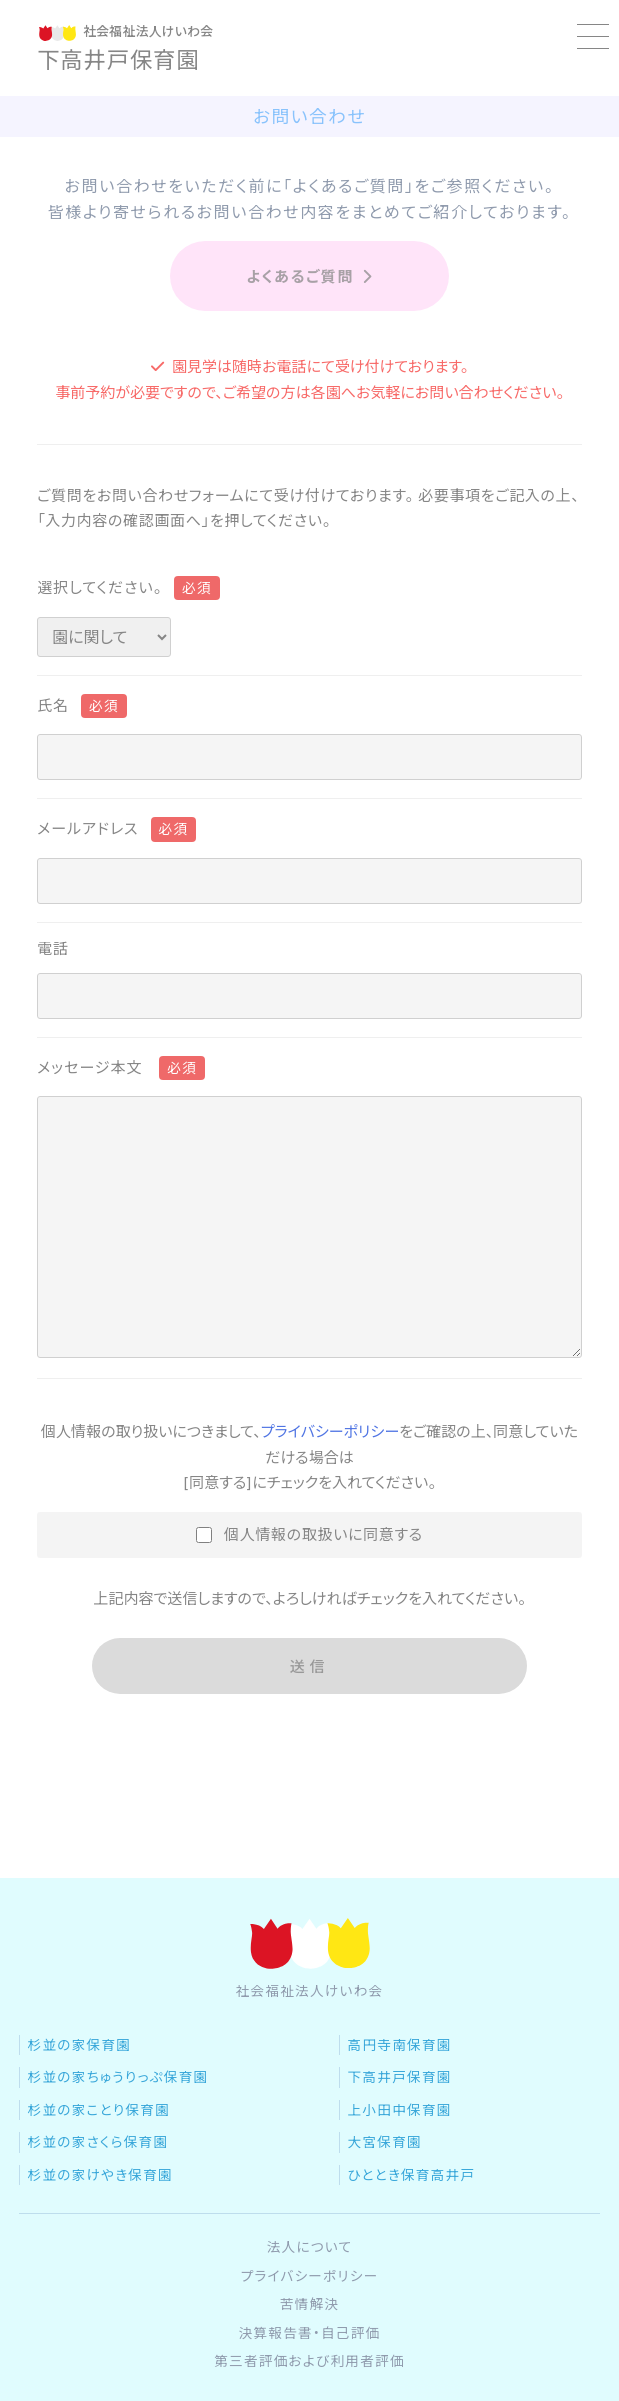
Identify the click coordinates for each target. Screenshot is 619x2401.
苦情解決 (310, 2354)
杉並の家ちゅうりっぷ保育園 (118, 2127)
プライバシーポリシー (330, 1431)
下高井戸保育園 (400, 2127)
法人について (310, 2297)
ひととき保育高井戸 (412, 2224)
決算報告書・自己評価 (310, 2382)
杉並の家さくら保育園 (98, 2192)
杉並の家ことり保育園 (99, 2159)
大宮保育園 (385, 2192)
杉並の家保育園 (80, 2095)
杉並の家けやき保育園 (100, 2224)
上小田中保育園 (400, 2159)
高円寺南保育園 (400, 2095)
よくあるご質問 (309, 276)
